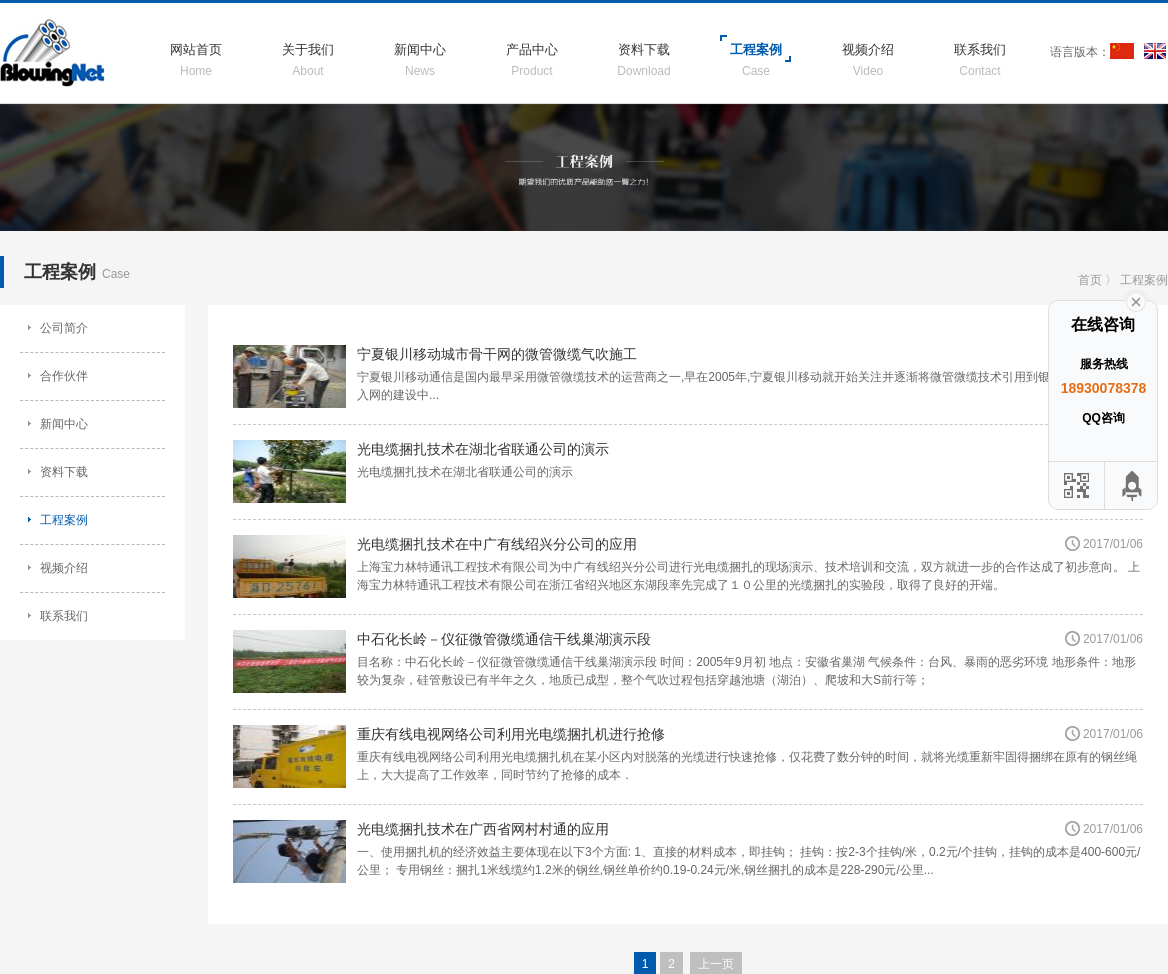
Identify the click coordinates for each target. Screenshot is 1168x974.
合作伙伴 (64, 376)
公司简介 (64, 328)
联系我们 (980, 49)
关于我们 (308, 49)
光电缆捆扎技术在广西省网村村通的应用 (483, 829)
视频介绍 (868, 49)
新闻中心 (420, 49)
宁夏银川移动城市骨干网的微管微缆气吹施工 (497, 354)
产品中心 (532, 49)
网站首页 (196, 49)
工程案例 (756, 49)
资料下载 (644, 49)
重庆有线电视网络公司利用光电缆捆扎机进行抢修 (511, 734)
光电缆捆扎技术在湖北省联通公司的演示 (483, 449)
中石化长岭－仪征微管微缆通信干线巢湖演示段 (504, 639)
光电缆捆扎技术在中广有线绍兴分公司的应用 (497, 544)
